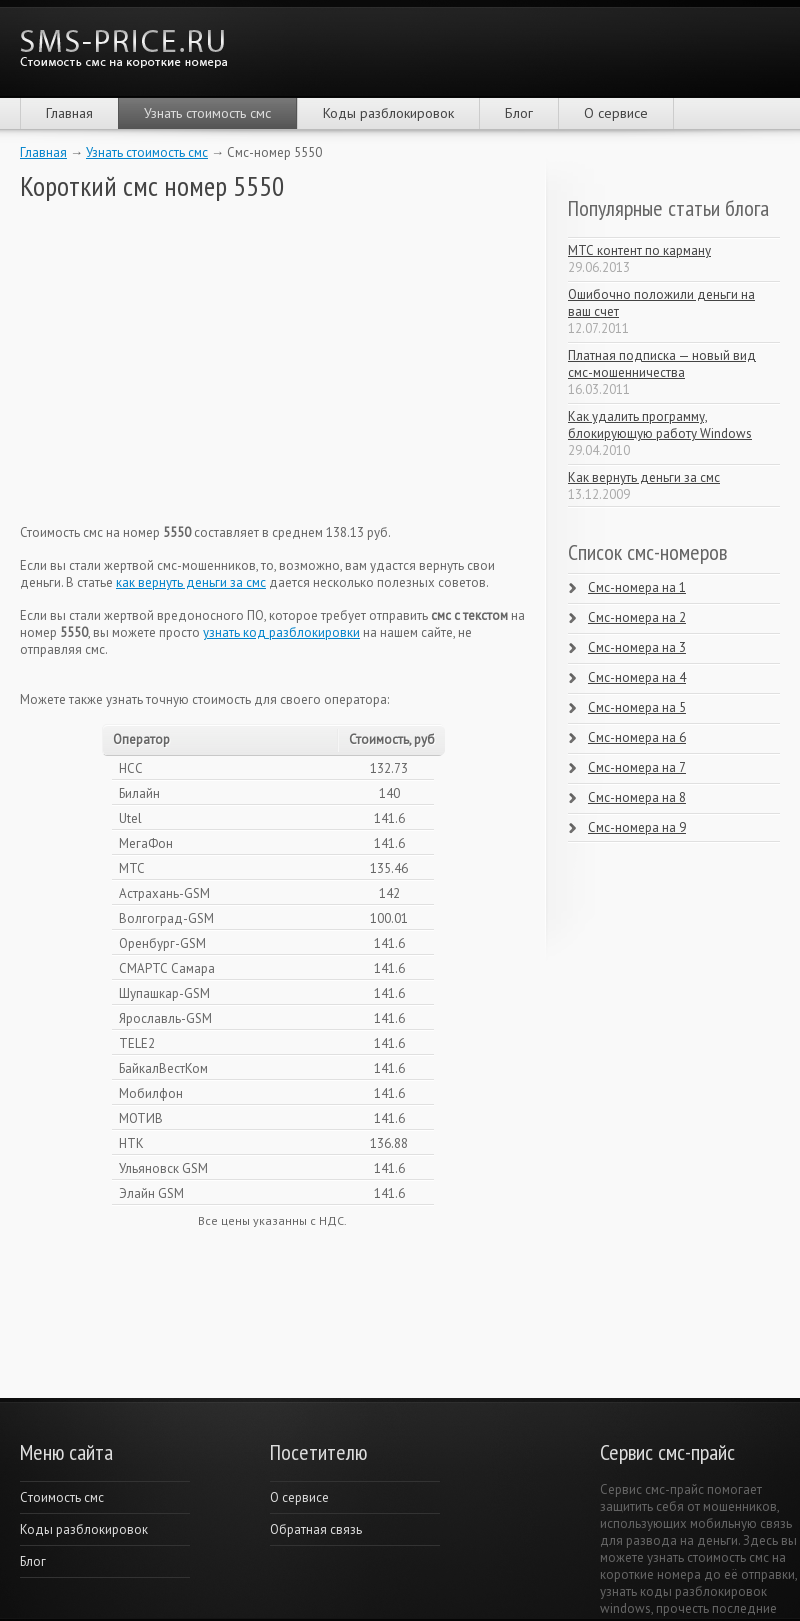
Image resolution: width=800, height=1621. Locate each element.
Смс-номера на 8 (637, 797)
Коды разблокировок (388, 113)
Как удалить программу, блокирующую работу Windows (660, 425)
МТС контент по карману (639, 250)
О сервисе (616, 113)
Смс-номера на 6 (637, 737)
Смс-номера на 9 (637, 827)
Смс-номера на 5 (637, 707)
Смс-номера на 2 (637, 617)
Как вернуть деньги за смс (644, 477)
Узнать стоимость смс (207, 113)
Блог (519, 113)
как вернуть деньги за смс (191, 582)
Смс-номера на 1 (637, 587)
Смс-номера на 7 (637, 767)
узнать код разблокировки (281, 632)
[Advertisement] (170, 363)
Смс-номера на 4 (637, 677)
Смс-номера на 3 (637, 647)
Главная (69, 113)
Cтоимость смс (62, 1497)
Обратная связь (316, 1529)
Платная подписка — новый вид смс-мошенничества (662, 364)
